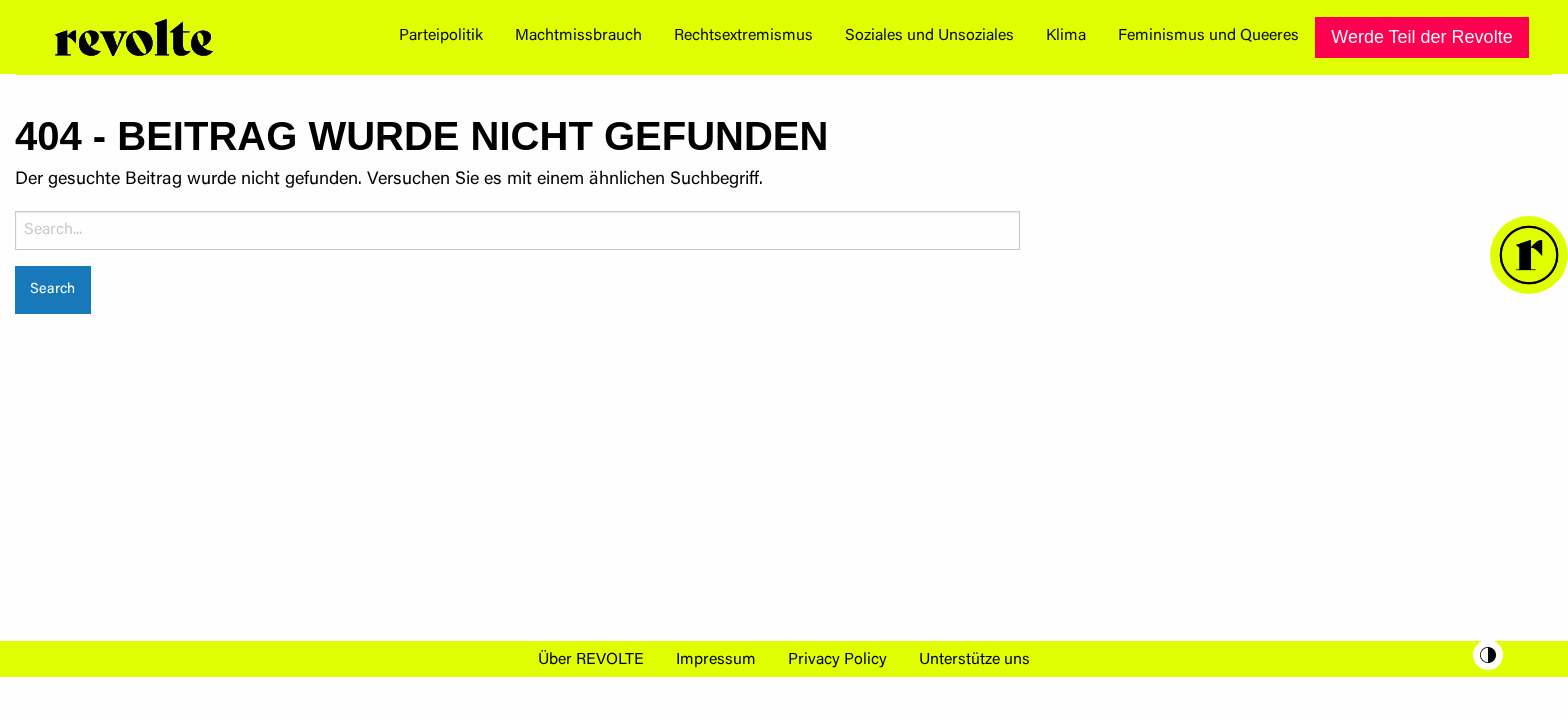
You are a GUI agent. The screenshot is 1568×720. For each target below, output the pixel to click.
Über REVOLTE (591, 660)
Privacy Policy (837, 660)
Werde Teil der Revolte (1421, 37)
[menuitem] (441, 37)
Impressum (716, 660)
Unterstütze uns (974, 660)
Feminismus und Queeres (1208, 36)
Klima (1066, 36)
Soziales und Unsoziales (929, 36)
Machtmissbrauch (578, 36)
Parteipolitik (441, 36)
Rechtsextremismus (743, 36)
